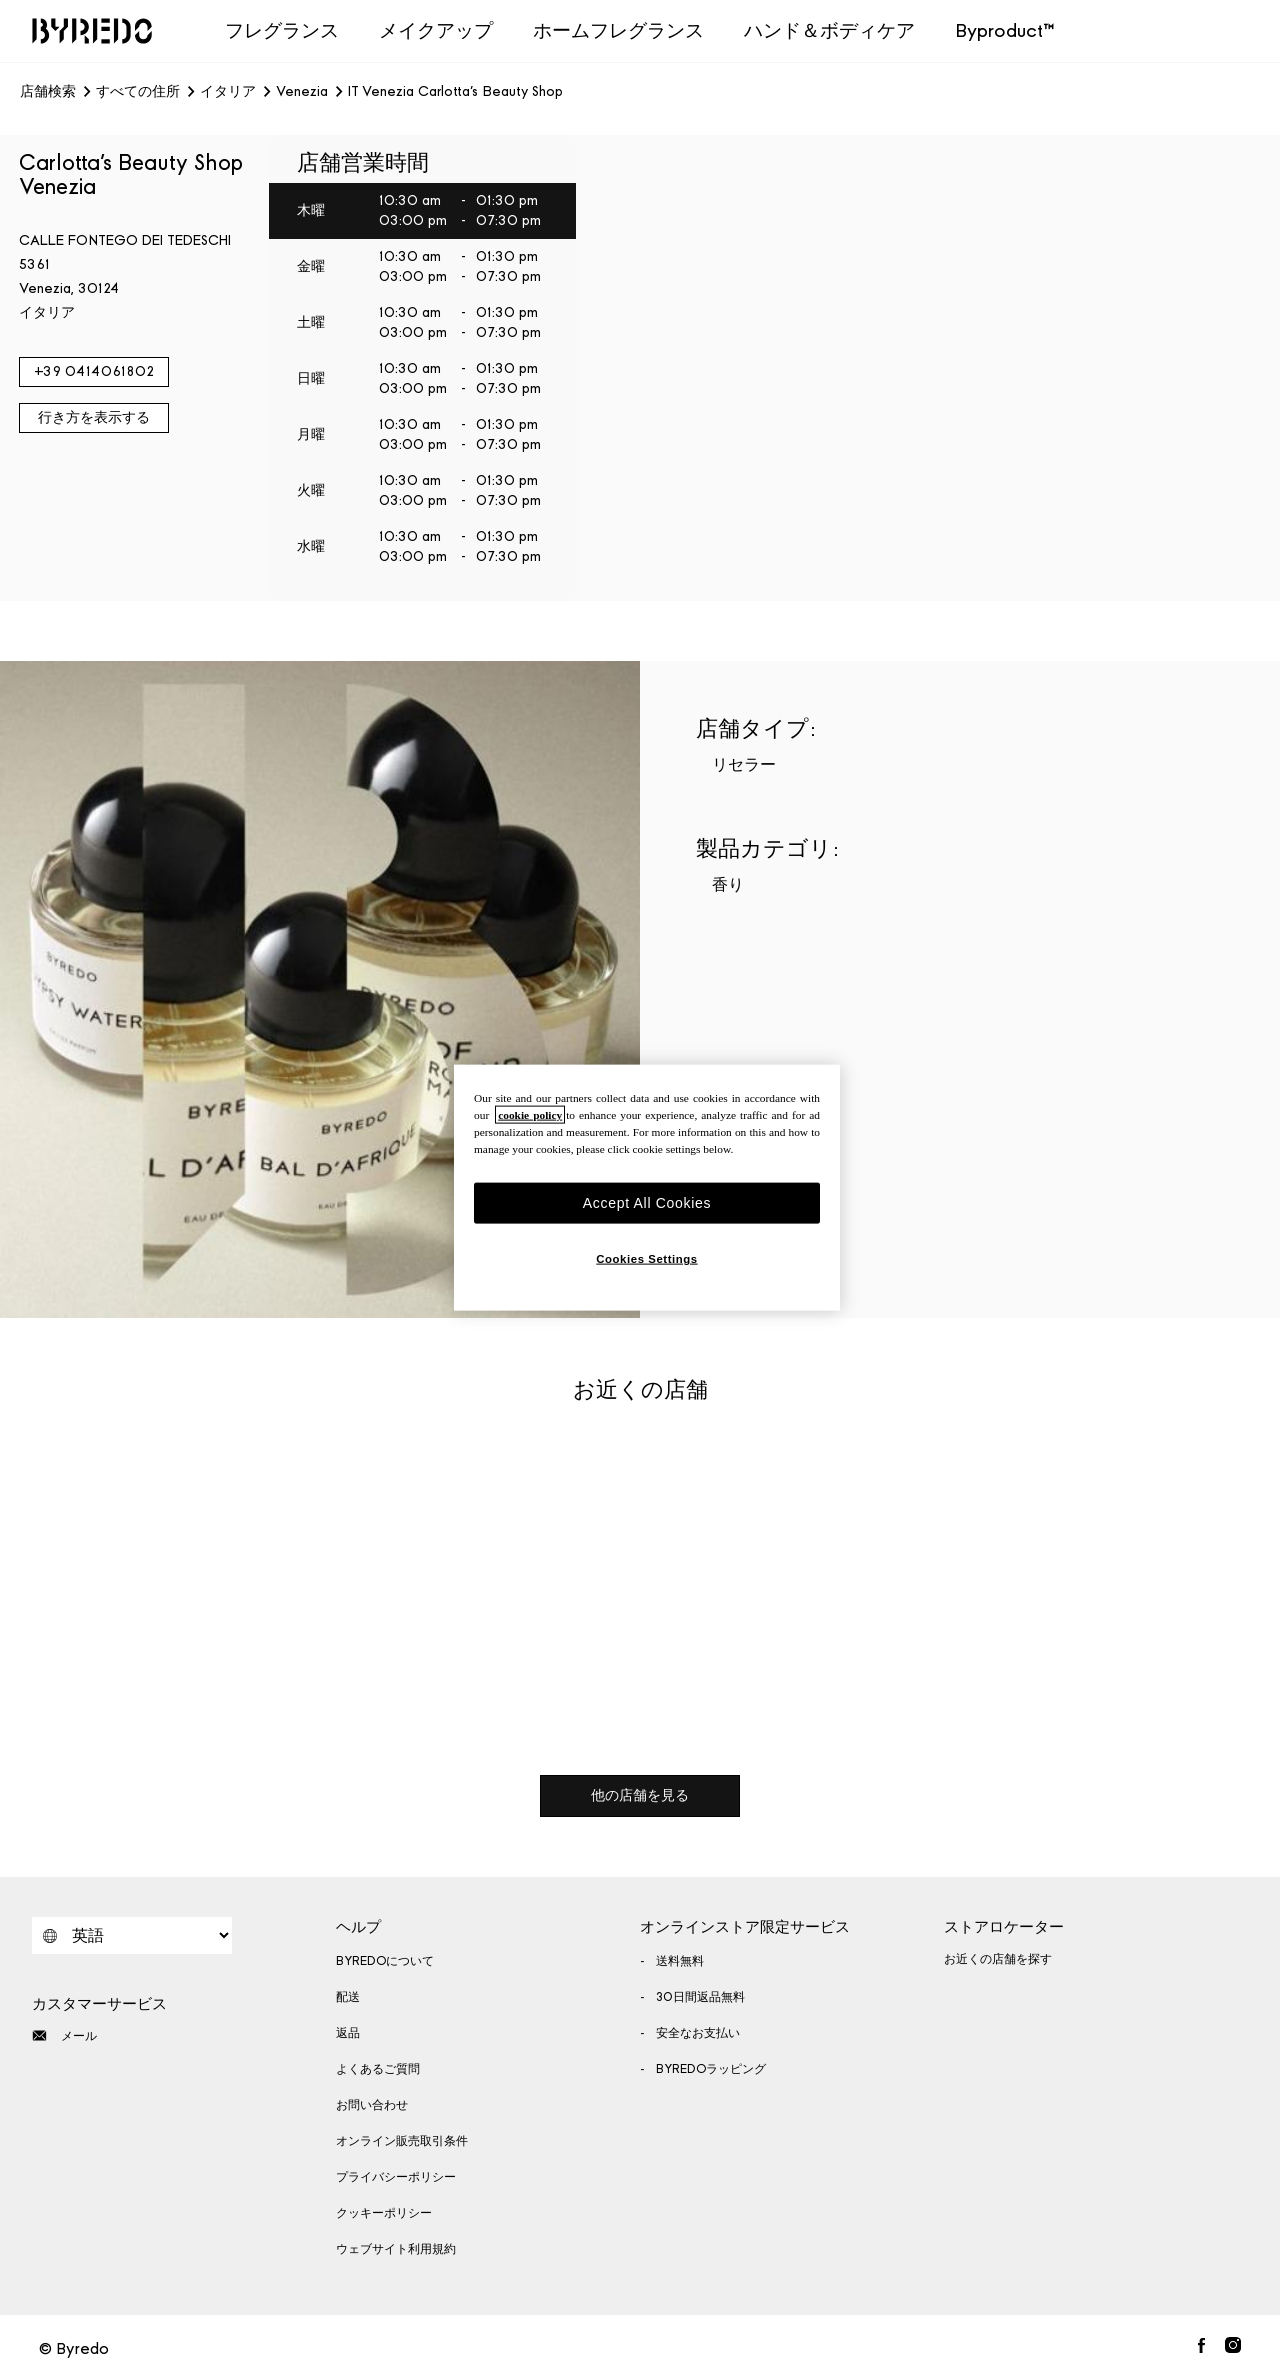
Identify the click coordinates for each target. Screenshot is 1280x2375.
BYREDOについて (385, 1961)
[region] (647, 1187)
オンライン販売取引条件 (402, 2141)
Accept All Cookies (647, 1202)
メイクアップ (436, 30)
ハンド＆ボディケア (829, 30)
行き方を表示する (94, 417)
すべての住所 (138, 92)
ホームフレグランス (618, 30)
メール (64, 2035)
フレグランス (282, 30)
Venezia (302, 92)
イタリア (228, 92)
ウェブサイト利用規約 (396, 2249)
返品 (348, 2033)
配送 (348, 1997)
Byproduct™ (1005, 30)
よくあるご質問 (378, 2069)
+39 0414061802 (94, 371)
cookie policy (530, 1114)
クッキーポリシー (384, 2213)
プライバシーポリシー (396, 2177)
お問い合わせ (372, 2105)
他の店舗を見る (640, 1795)
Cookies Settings (646, 1259)
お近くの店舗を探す (998, 1959)
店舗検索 (48, 92)
